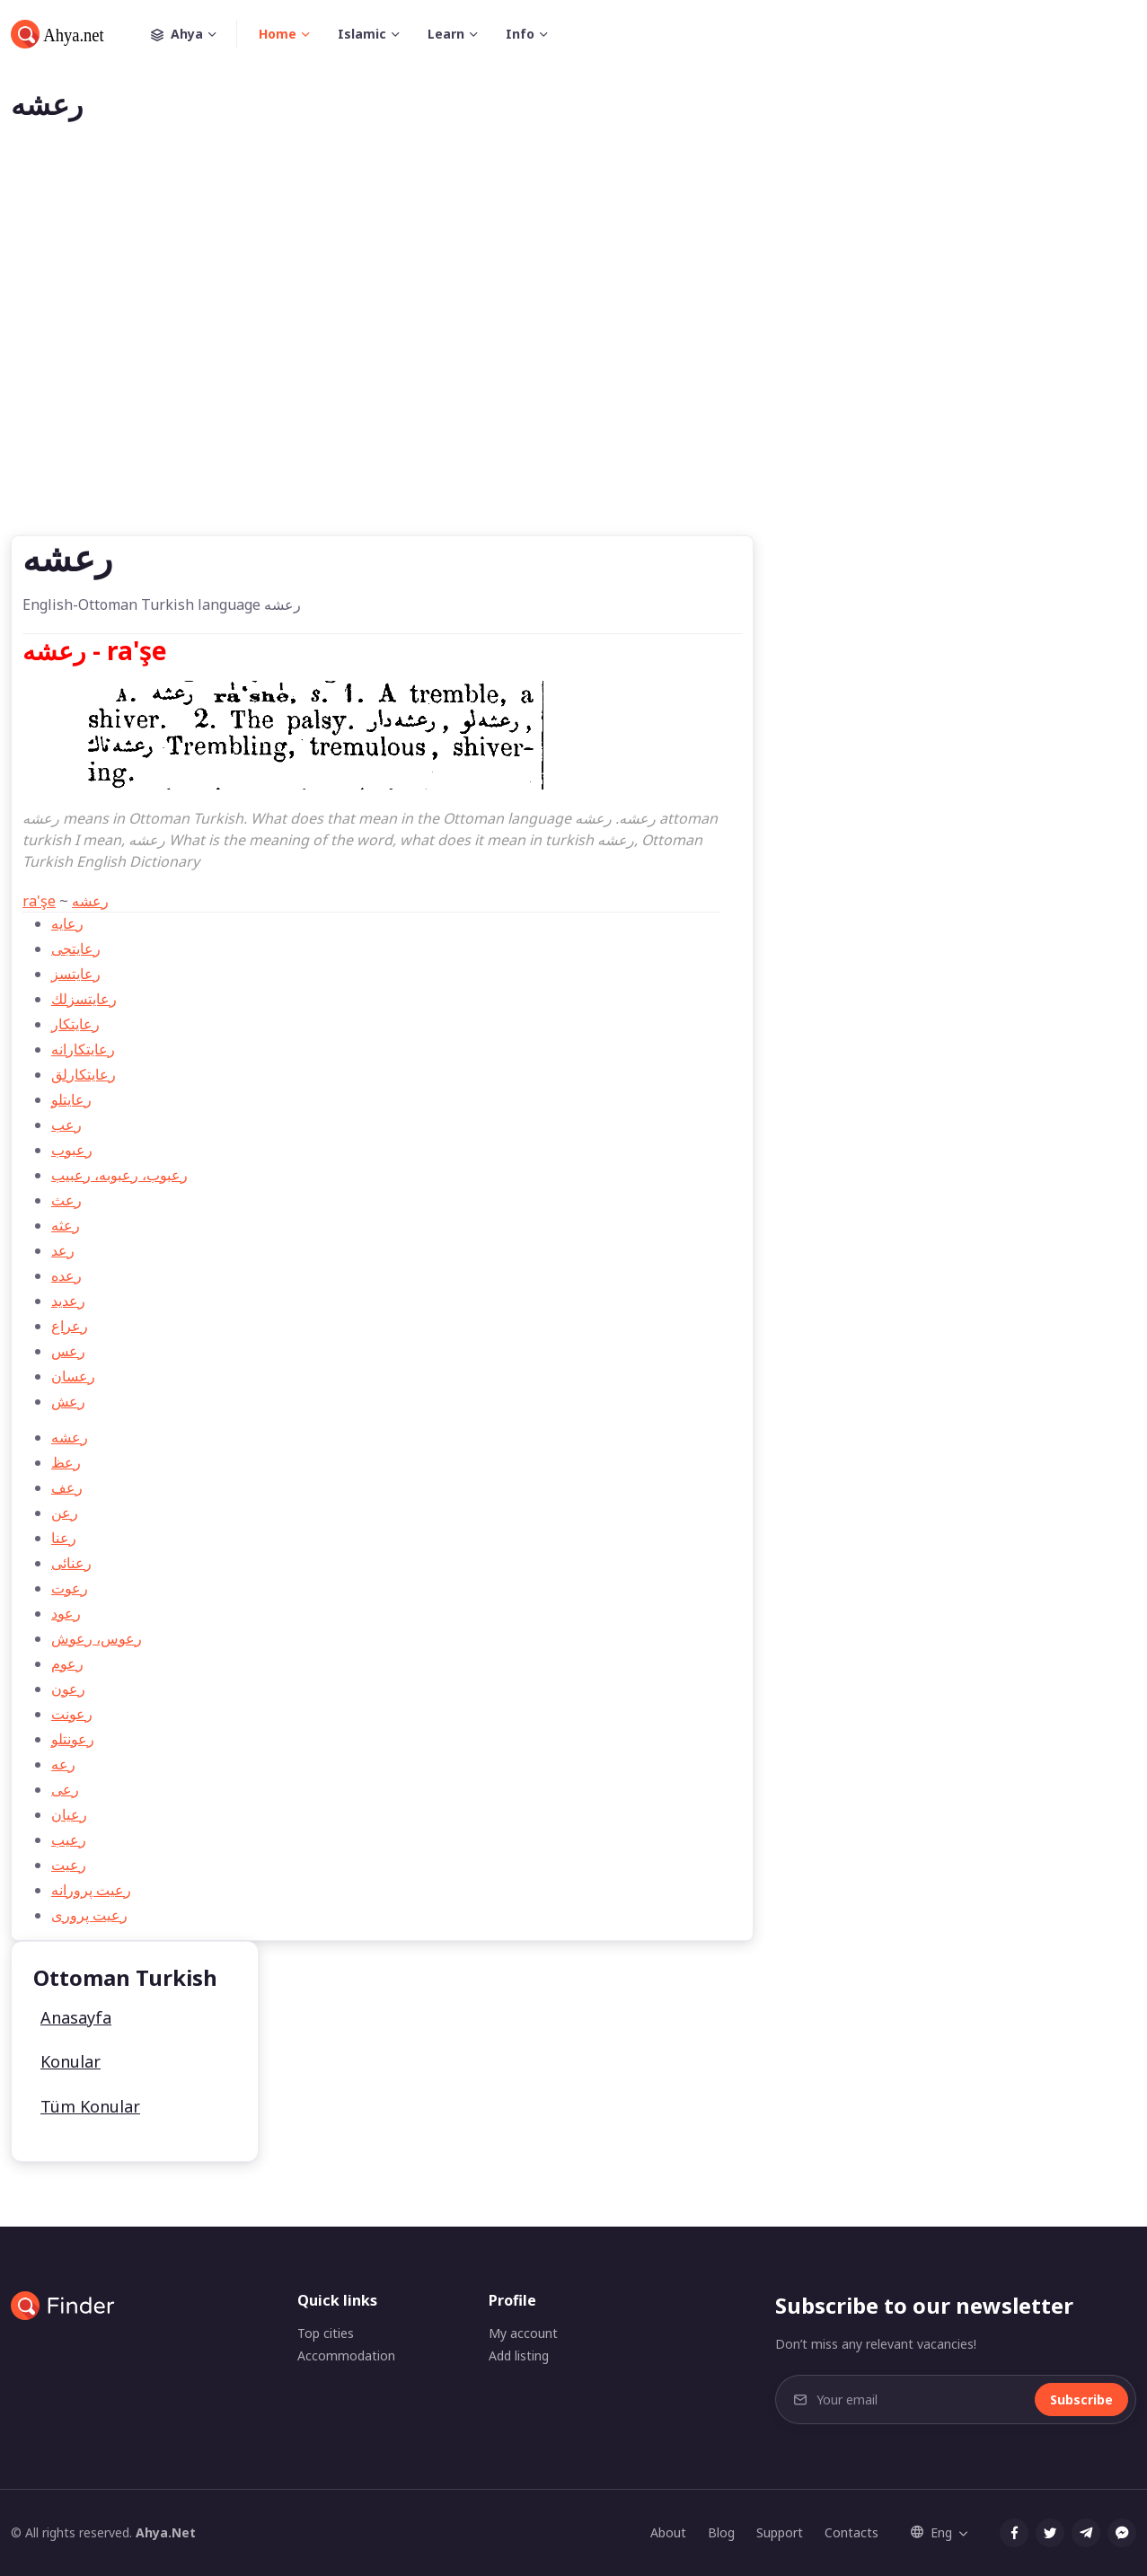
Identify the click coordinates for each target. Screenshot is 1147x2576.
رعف (67, 1487)
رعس (68, 1351)
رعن (64, 1512)
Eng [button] (931, 2532)
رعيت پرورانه (91, 1890)
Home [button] (277, 33)
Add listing (519, 2355)
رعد (63, 1250)
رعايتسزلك (84, 999)
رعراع (69, 1326)
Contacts (851, 2532)
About (668, 2532)
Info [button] (520, 33)
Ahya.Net (166, 2532)
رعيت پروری (89, 1915)
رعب (66, 1124)
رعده (66, 1275)
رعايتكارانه (83, 1049)
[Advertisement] (574, 357)
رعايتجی (76, 948)
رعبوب (72, 1150)
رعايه (67, 923)
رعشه (90, 901)
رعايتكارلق (83, 1074)
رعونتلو (72, 1739)
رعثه (65, 1225)
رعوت (69, 1588)
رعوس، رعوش (96, 1638)
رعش (68, 1401)
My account (523, 2333)
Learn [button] (446, 33)
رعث (66, 1200)
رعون (68, 1688)
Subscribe (1081, 2399)
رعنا (63, 1538)
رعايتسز (76, 974)
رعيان (69, 1814)
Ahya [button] (194, 34)
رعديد (68, 1300)
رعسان (73, 1376)
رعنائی (71, 1563)
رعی (65, 1789)
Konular (70, 2061)
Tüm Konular (90, 2106)
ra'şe (39, 901)
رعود (66, 1613)
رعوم (67, 1663)
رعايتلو (71, 1099)
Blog (721, 2532)
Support (779, 2532)
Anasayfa (75, 2017)
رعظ (66, 1462)
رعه (63, 1764)
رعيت (68, 1865)
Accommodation (346, 2355)
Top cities (325, 2333)
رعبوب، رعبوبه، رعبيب (119, 1175)
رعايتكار (75, 1024)
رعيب (68, 1839)
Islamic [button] (362, 33)
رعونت (72, 1714)
